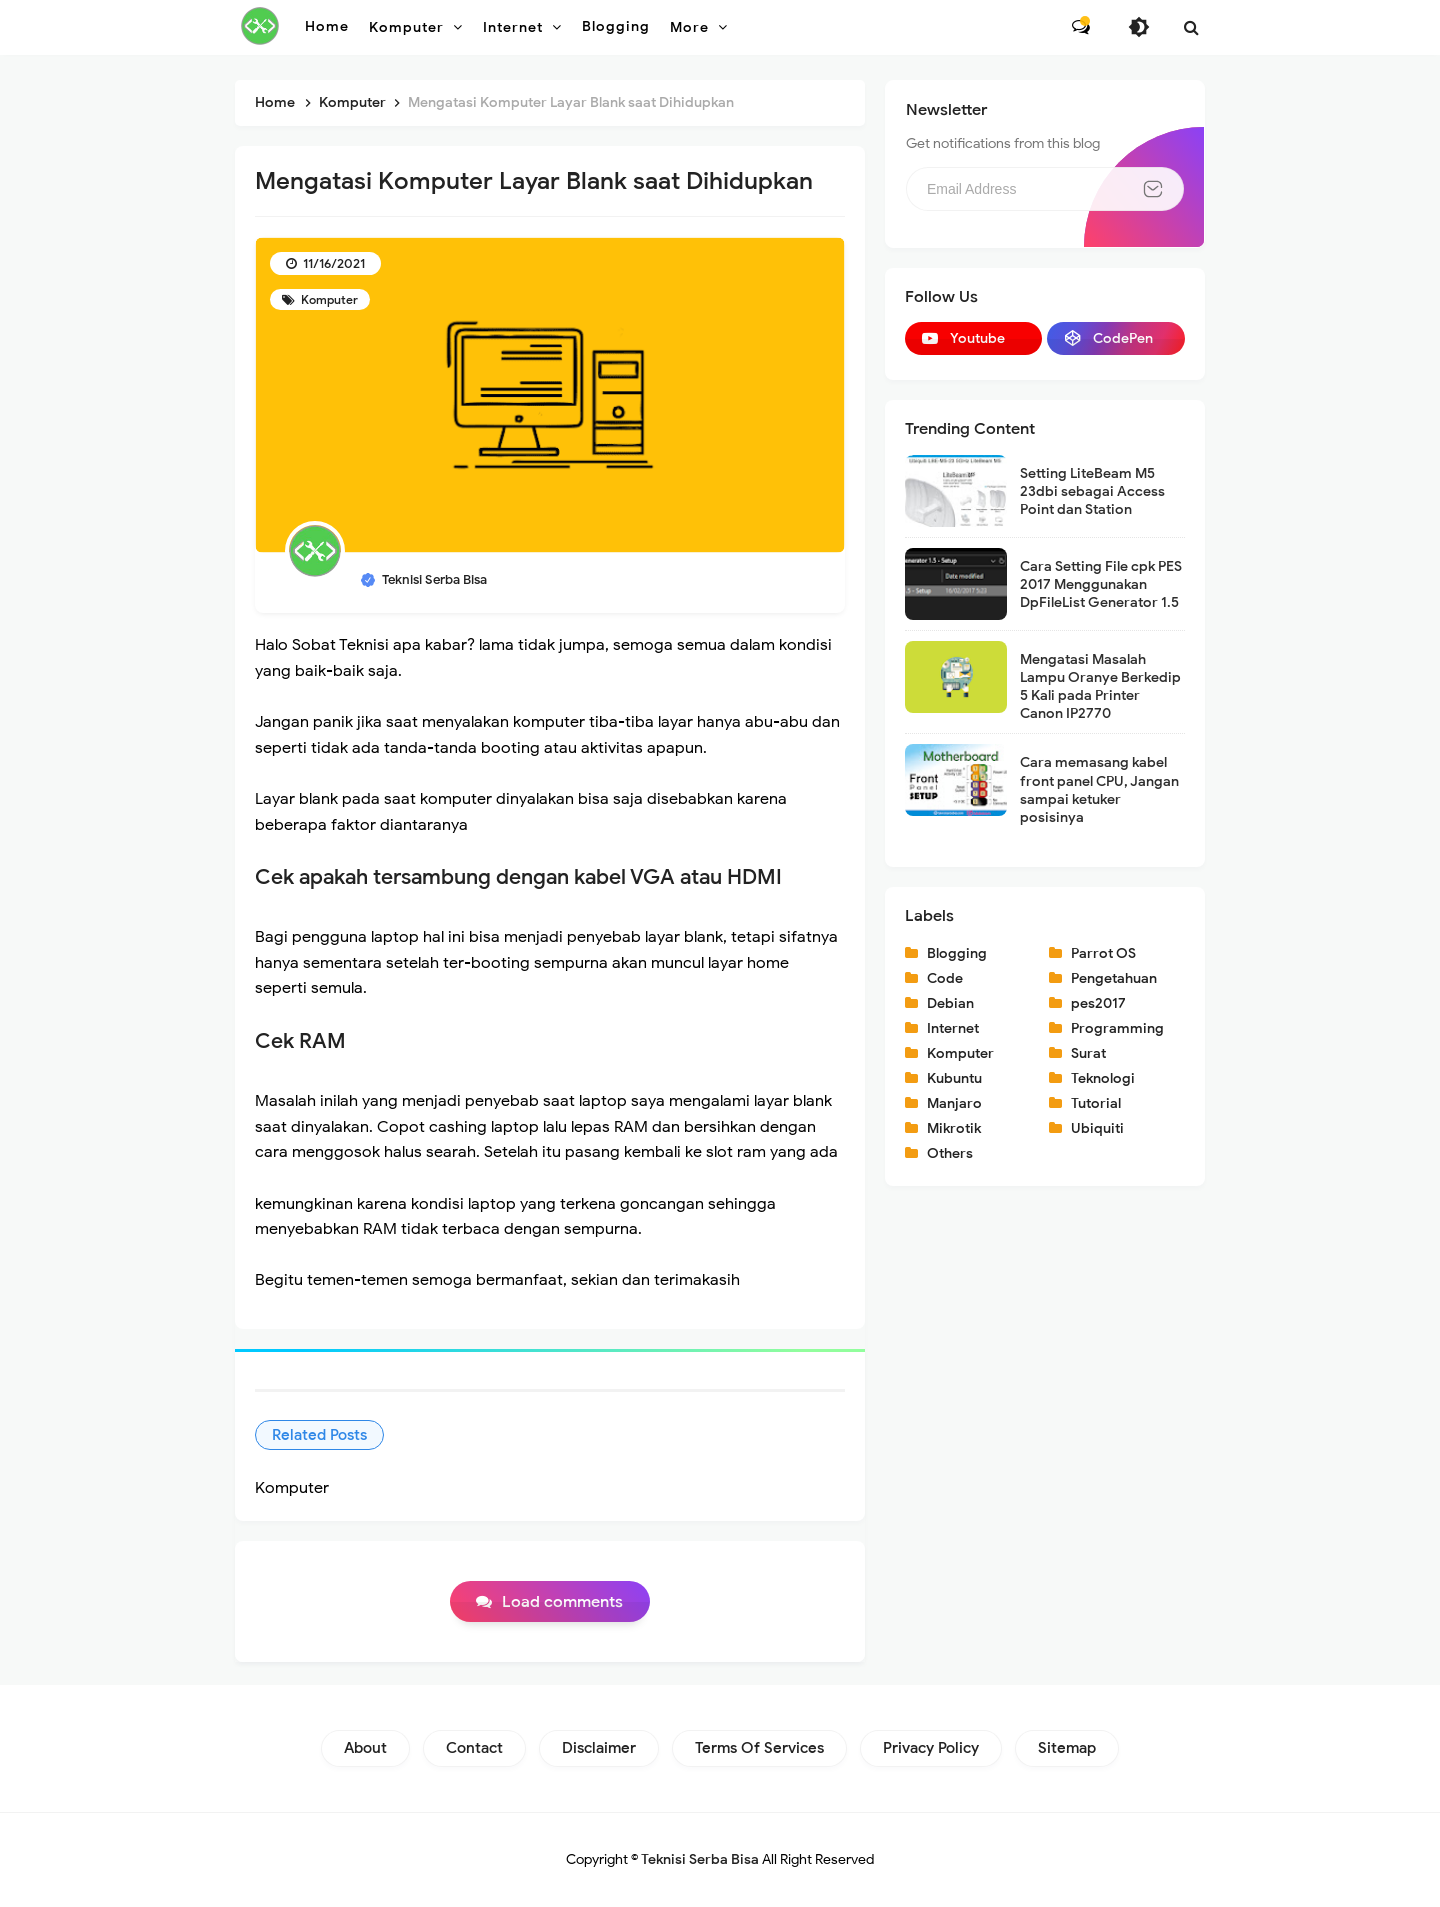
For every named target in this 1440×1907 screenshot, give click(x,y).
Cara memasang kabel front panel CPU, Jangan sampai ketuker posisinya (1099, 790)
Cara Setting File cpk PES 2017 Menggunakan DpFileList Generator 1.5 (1101, 584)
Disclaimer (599, 1748)
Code (945, 978)
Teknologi (1103, 1078)
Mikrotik (954, 1128)
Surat (1088, 1053)
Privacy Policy (931, 1748)
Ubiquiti (1097, 1128)
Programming (1117, 1028)
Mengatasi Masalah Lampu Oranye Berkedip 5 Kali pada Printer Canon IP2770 (1100, 687)
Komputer (328, 299)
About (365, 1748)
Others (950, 1153)
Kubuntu (954, 1078)
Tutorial (1096, 1103)
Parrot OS (1103, 953)
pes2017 (1098, 1003)
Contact (474, 1748)
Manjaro (954, 1103)
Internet (953, 1028)
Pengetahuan (1114, 978)
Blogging (957, 953)
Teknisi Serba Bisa (700, 1859)
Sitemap (1067, 1748)
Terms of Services (759, 1748)
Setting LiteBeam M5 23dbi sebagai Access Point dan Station (1092, 491)
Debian (950, 1003)
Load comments (562, 1602)
